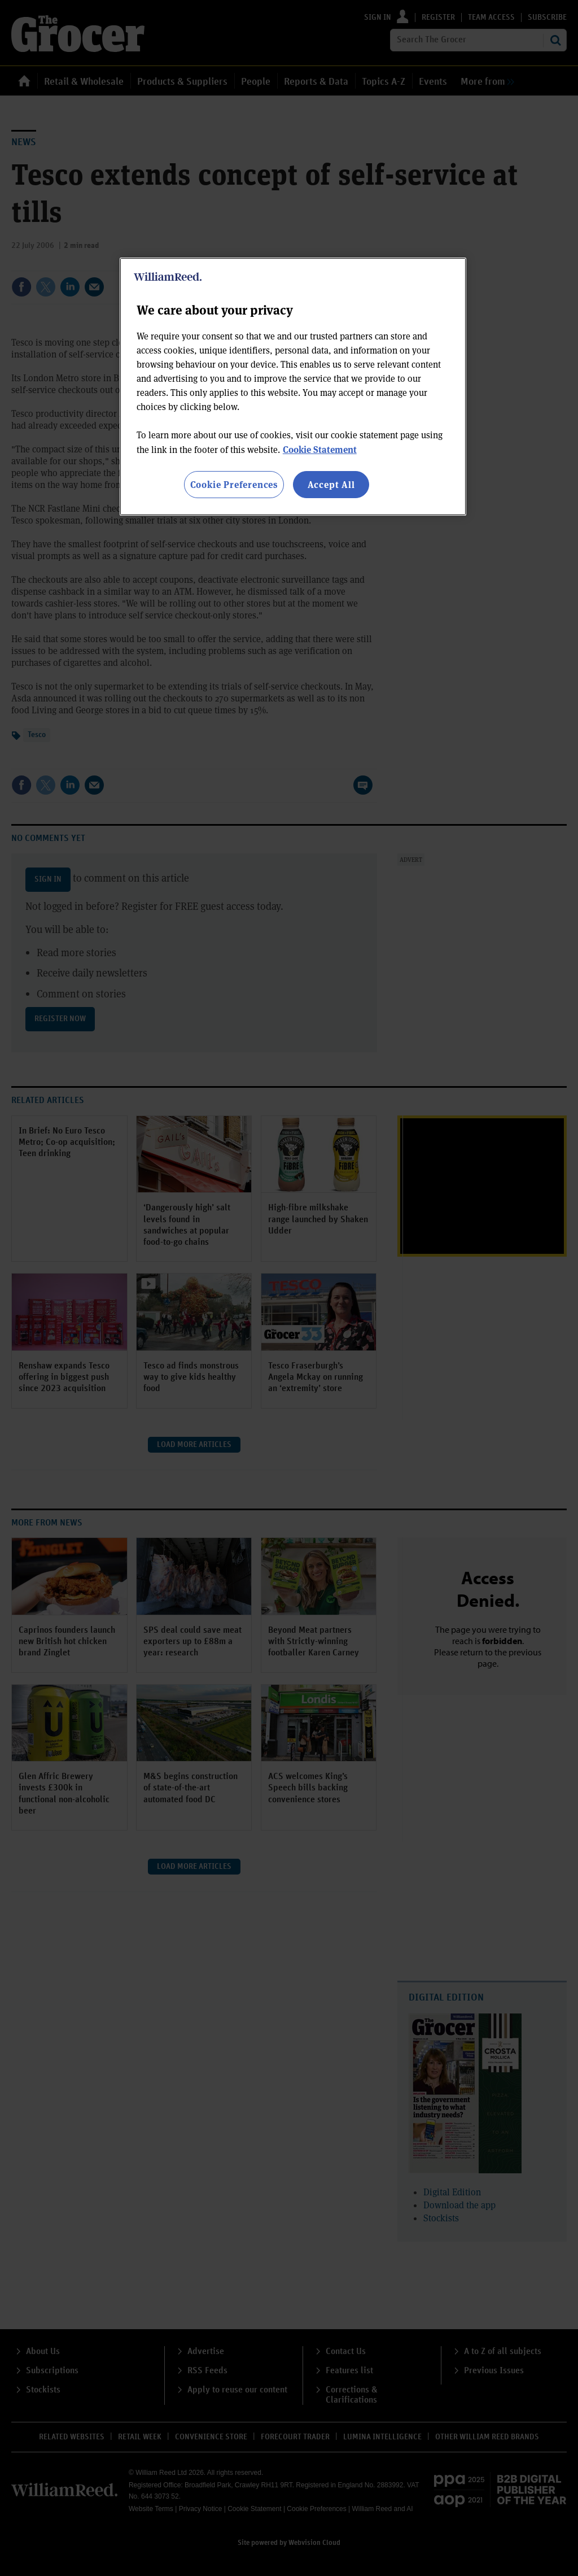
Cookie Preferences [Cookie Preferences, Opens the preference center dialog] (234, 484)
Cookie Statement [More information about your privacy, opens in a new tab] (320, 449)
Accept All (331, 484)
